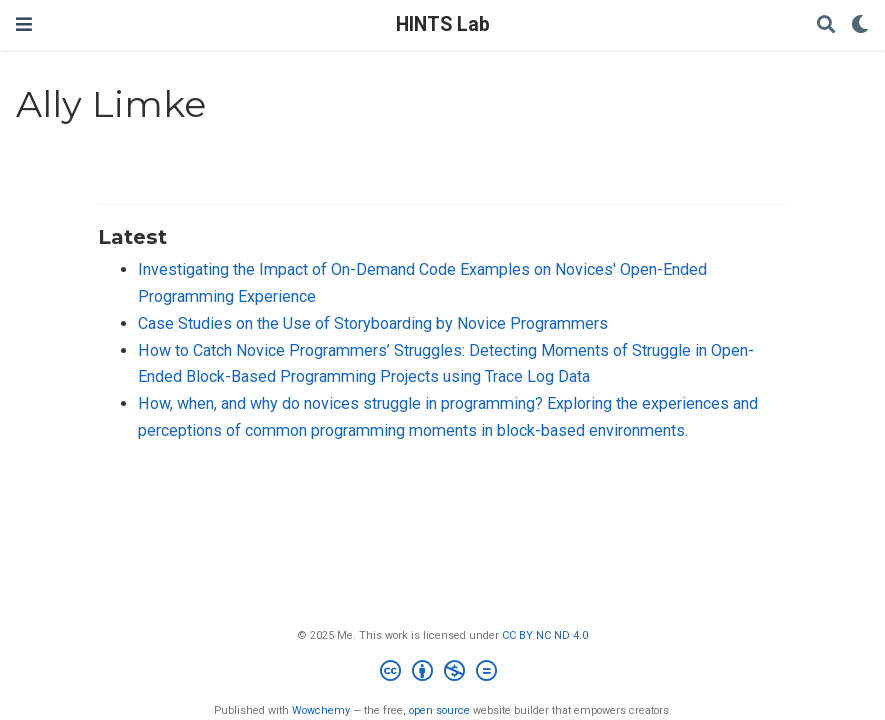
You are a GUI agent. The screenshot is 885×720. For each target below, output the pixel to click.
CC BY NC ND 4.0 (545, 635)
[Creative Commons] (442, 673)
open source (439, 710)
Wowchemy (321, 710)
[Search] (826, 25)
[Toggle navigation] (24, 24)
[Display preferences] (860, 25)
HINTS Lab (443, 24)
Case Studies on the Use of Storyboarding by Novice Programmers (373, 323)
